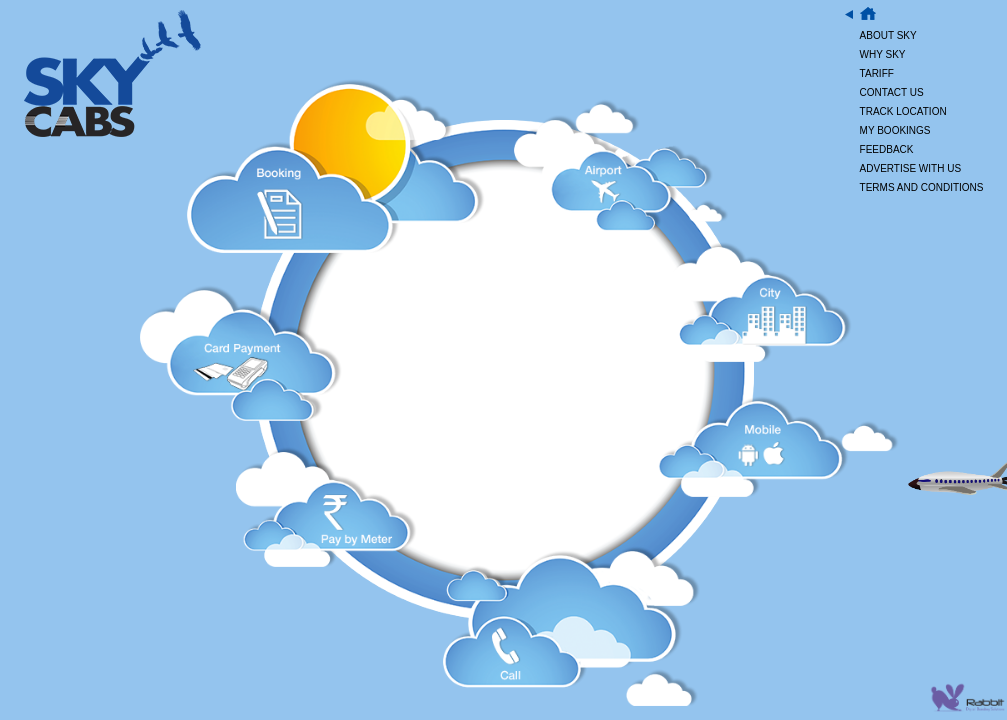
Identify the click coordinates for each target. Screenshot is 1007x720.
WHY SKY (883, 54)
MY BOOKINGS (895, 130)
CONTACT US (892, 92)
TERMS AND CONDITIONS (922, 187)
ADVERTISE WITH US (911, 168)
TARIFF (877, 73)
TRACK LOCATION (903, 111)
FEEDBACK (887, 149)
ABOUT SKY (888, 35)
